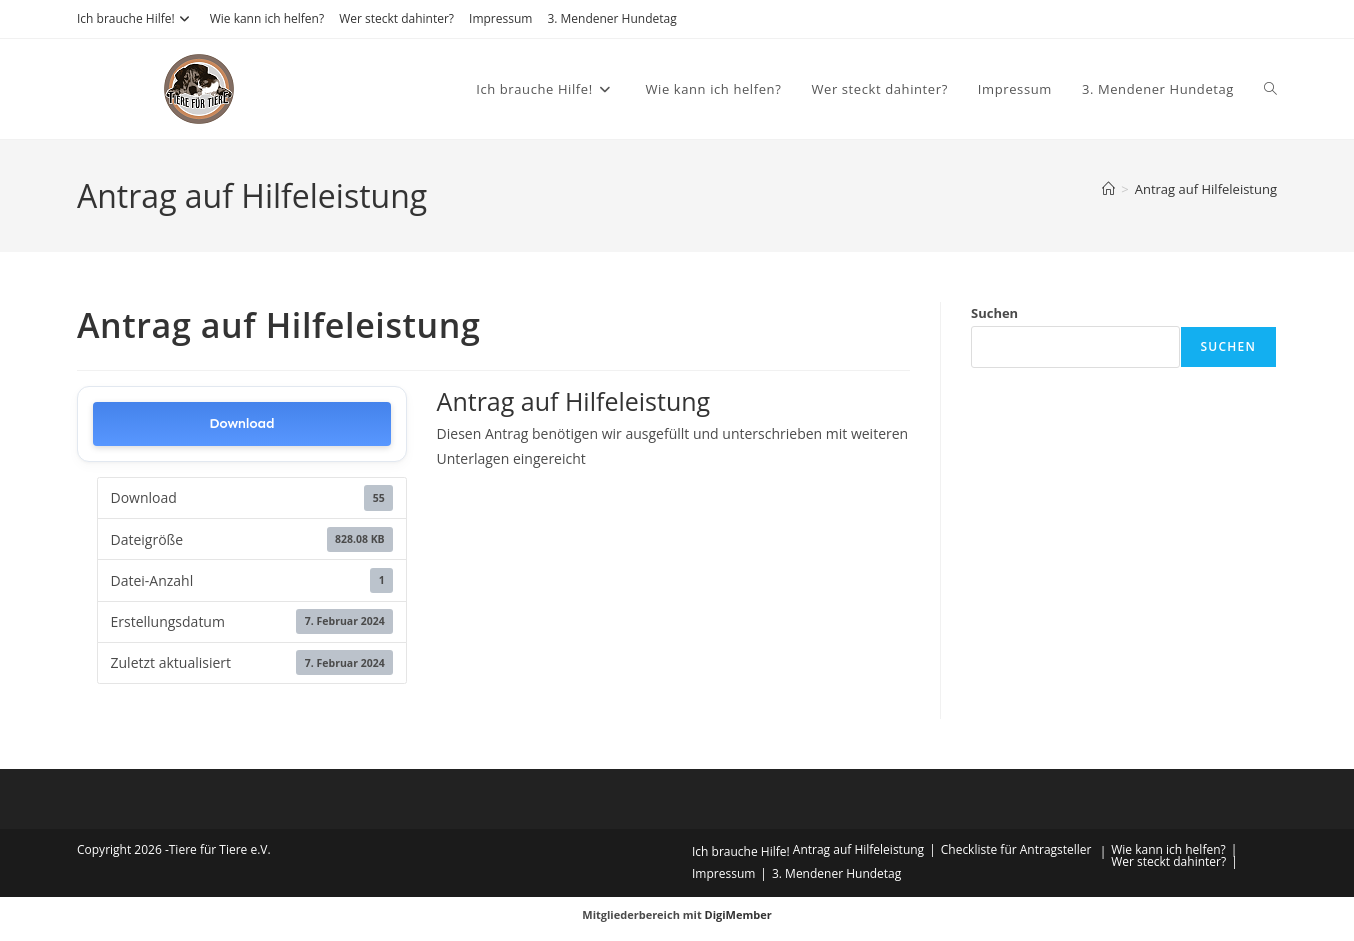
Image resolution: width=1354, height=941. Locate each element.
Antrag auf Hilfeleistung (1206, 189)
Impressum (500, 18)
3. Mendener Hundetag (611, 18)
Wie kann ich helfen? (267, 18)
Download (241, 423)
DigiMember (738, 914)
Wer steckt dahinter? (396, 18)
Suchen (994, 313)
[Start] (1108, 189)
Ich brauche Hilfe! (136, 18)
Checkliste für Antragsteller (1016, 849)
